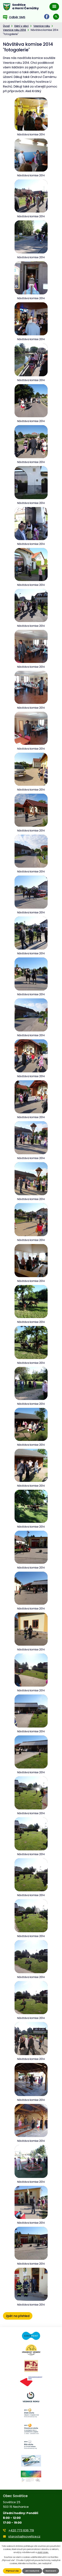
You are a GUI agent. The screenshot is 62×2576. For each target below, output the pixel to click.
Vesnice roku (41, 26)
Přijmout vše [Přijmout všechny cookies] (12, 2570)
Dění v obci (21, 26)
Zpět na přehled (17, 2316)
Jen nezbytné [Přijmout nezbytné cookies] (32, 2570)
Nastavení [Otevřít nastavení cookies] (51, 2570)
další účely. (43, 2552)
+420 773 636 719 (21, 2530)
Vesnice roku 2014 (14, 30)
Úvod (6, 26)
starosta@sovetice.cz (24, 2536)
